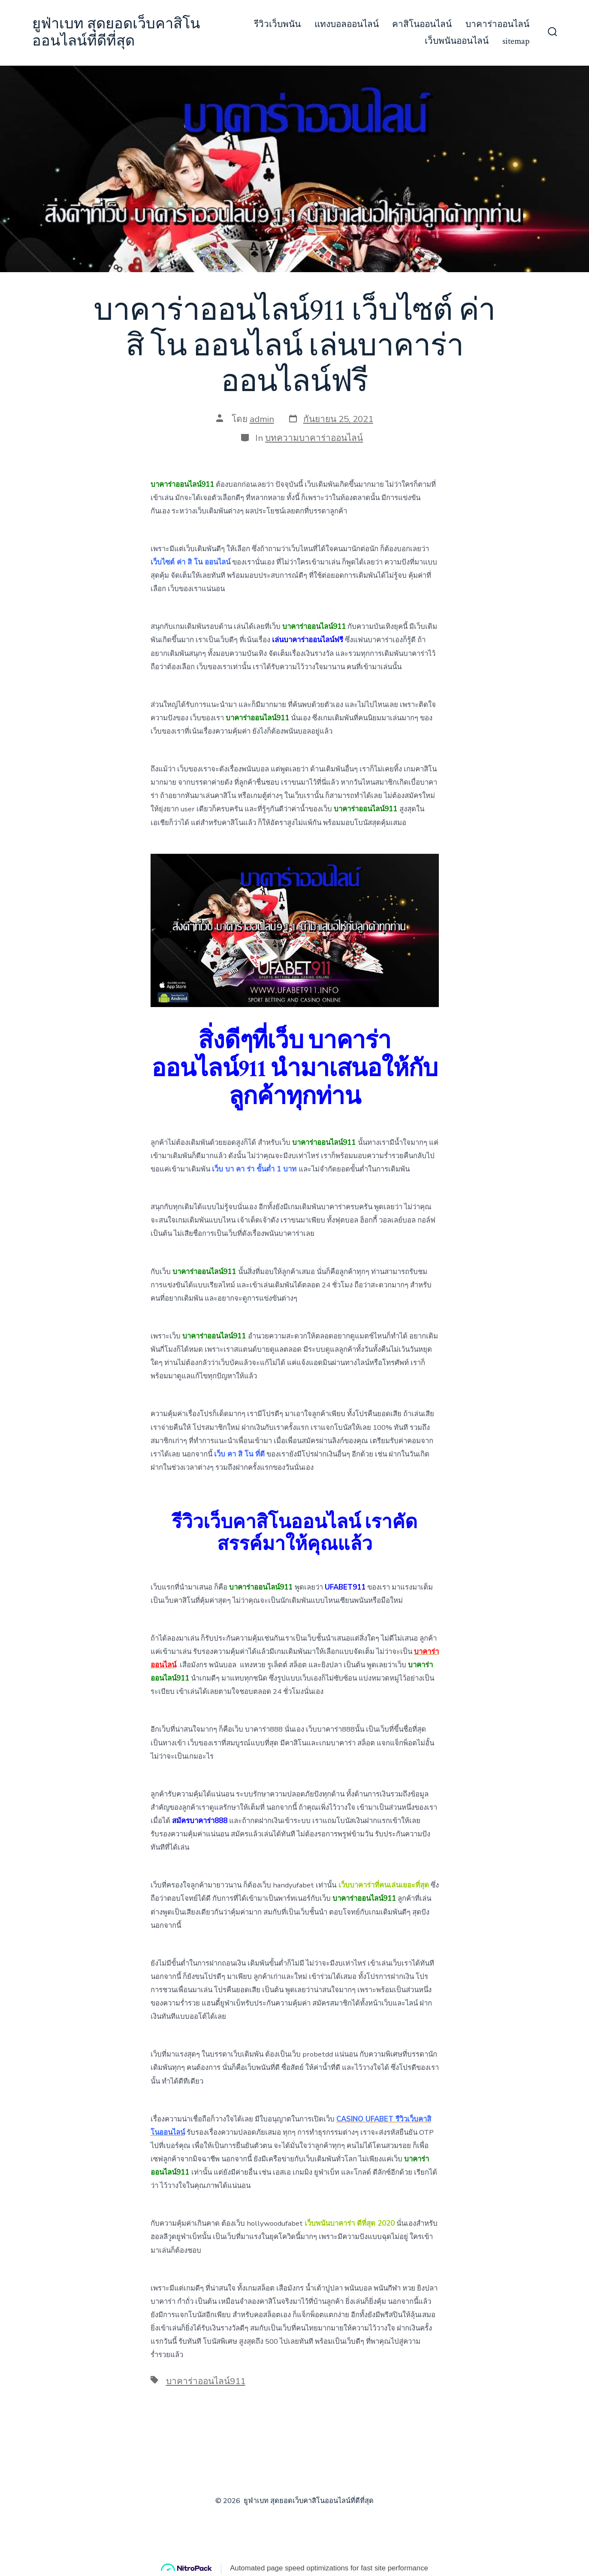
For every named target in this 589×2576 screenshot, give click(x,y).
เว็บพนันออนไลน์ (457, 41)
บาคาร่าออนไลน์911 (205, 2381)
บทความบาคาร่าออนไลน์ (314, 438)
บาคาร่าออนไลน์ (497, 24)
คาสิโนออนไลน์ (422, 24)
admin (262, 419)
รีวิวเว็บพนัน (277, 24)
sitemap (515, 41)
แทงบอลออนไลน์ (346, 24)
